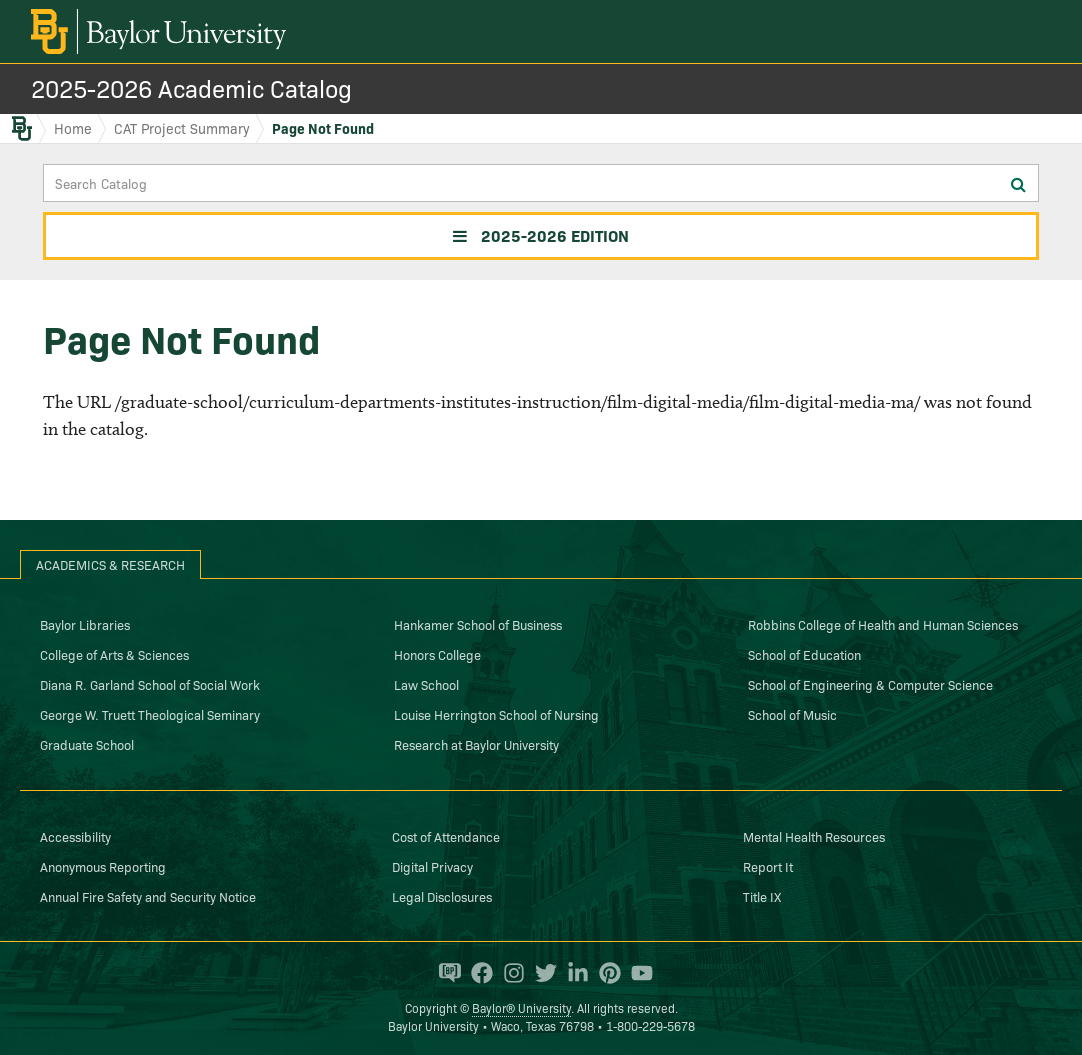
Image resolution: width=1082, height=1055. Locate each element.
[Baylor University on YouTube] (637, 973)
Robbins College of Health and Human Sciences (883, 624)
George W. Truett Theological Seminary (150, 714)
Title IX (762, 896)
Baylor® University (521, 1007)
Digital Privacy (432, 866)
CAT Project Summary (182, 128)
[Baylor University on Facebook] (477, 973)
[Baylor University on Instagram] (509, 973)
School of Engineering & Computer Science (870, 684)
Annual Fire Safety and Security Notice (148, 896)
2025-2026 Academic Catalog (191, 87)
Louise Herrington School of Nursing (496, 714)
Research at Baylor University (476, 744)
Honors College (437, 654)
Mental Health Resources (814, 836)
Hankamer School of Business (478, 624)
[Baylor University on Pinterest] (605, 973)
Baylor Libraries (85, 624)
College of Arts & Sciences (114, 654)
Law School (426, 684)
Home (73, 128)
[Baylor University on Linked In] (573, 973)
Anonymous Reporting (103, 866)
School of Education (804, 654)
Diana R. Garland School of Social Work (150, 684)
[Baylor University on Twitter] (541, 973)
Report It (768, 866)
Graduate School (87, 744)
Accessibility (75, 836)
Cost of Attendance (446, 836)
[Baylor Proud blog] (445, 973)
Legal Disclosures (442, 896)
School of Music (792, 714)
